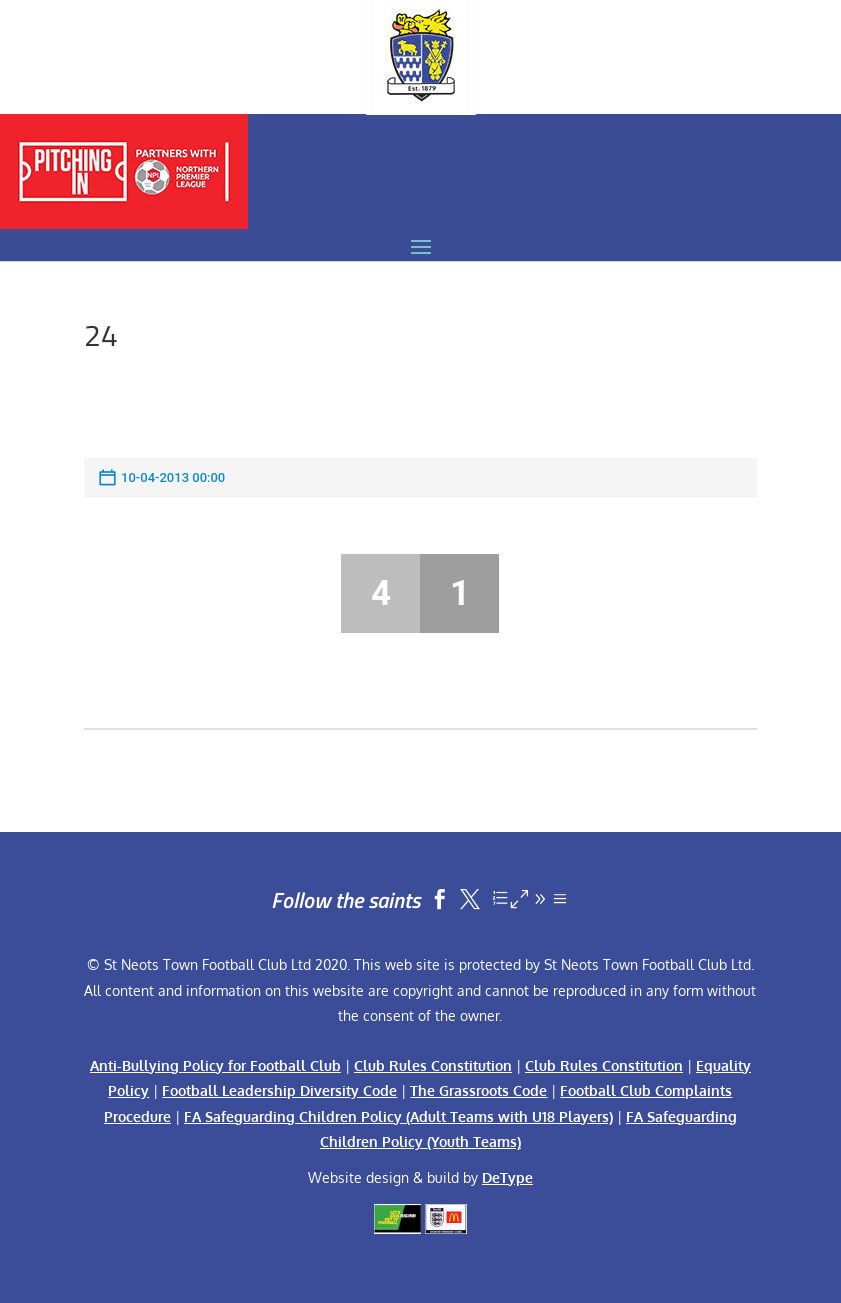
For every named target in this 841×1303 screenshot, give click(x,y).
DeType (507, 1177)
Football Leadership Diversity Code (279, 1090)
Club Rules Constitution (433, 1065)
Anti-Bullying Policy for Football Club (215, 1065)
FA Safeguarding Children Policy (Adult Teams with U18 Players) (398, 1116)
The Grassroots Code (478, 1090)
